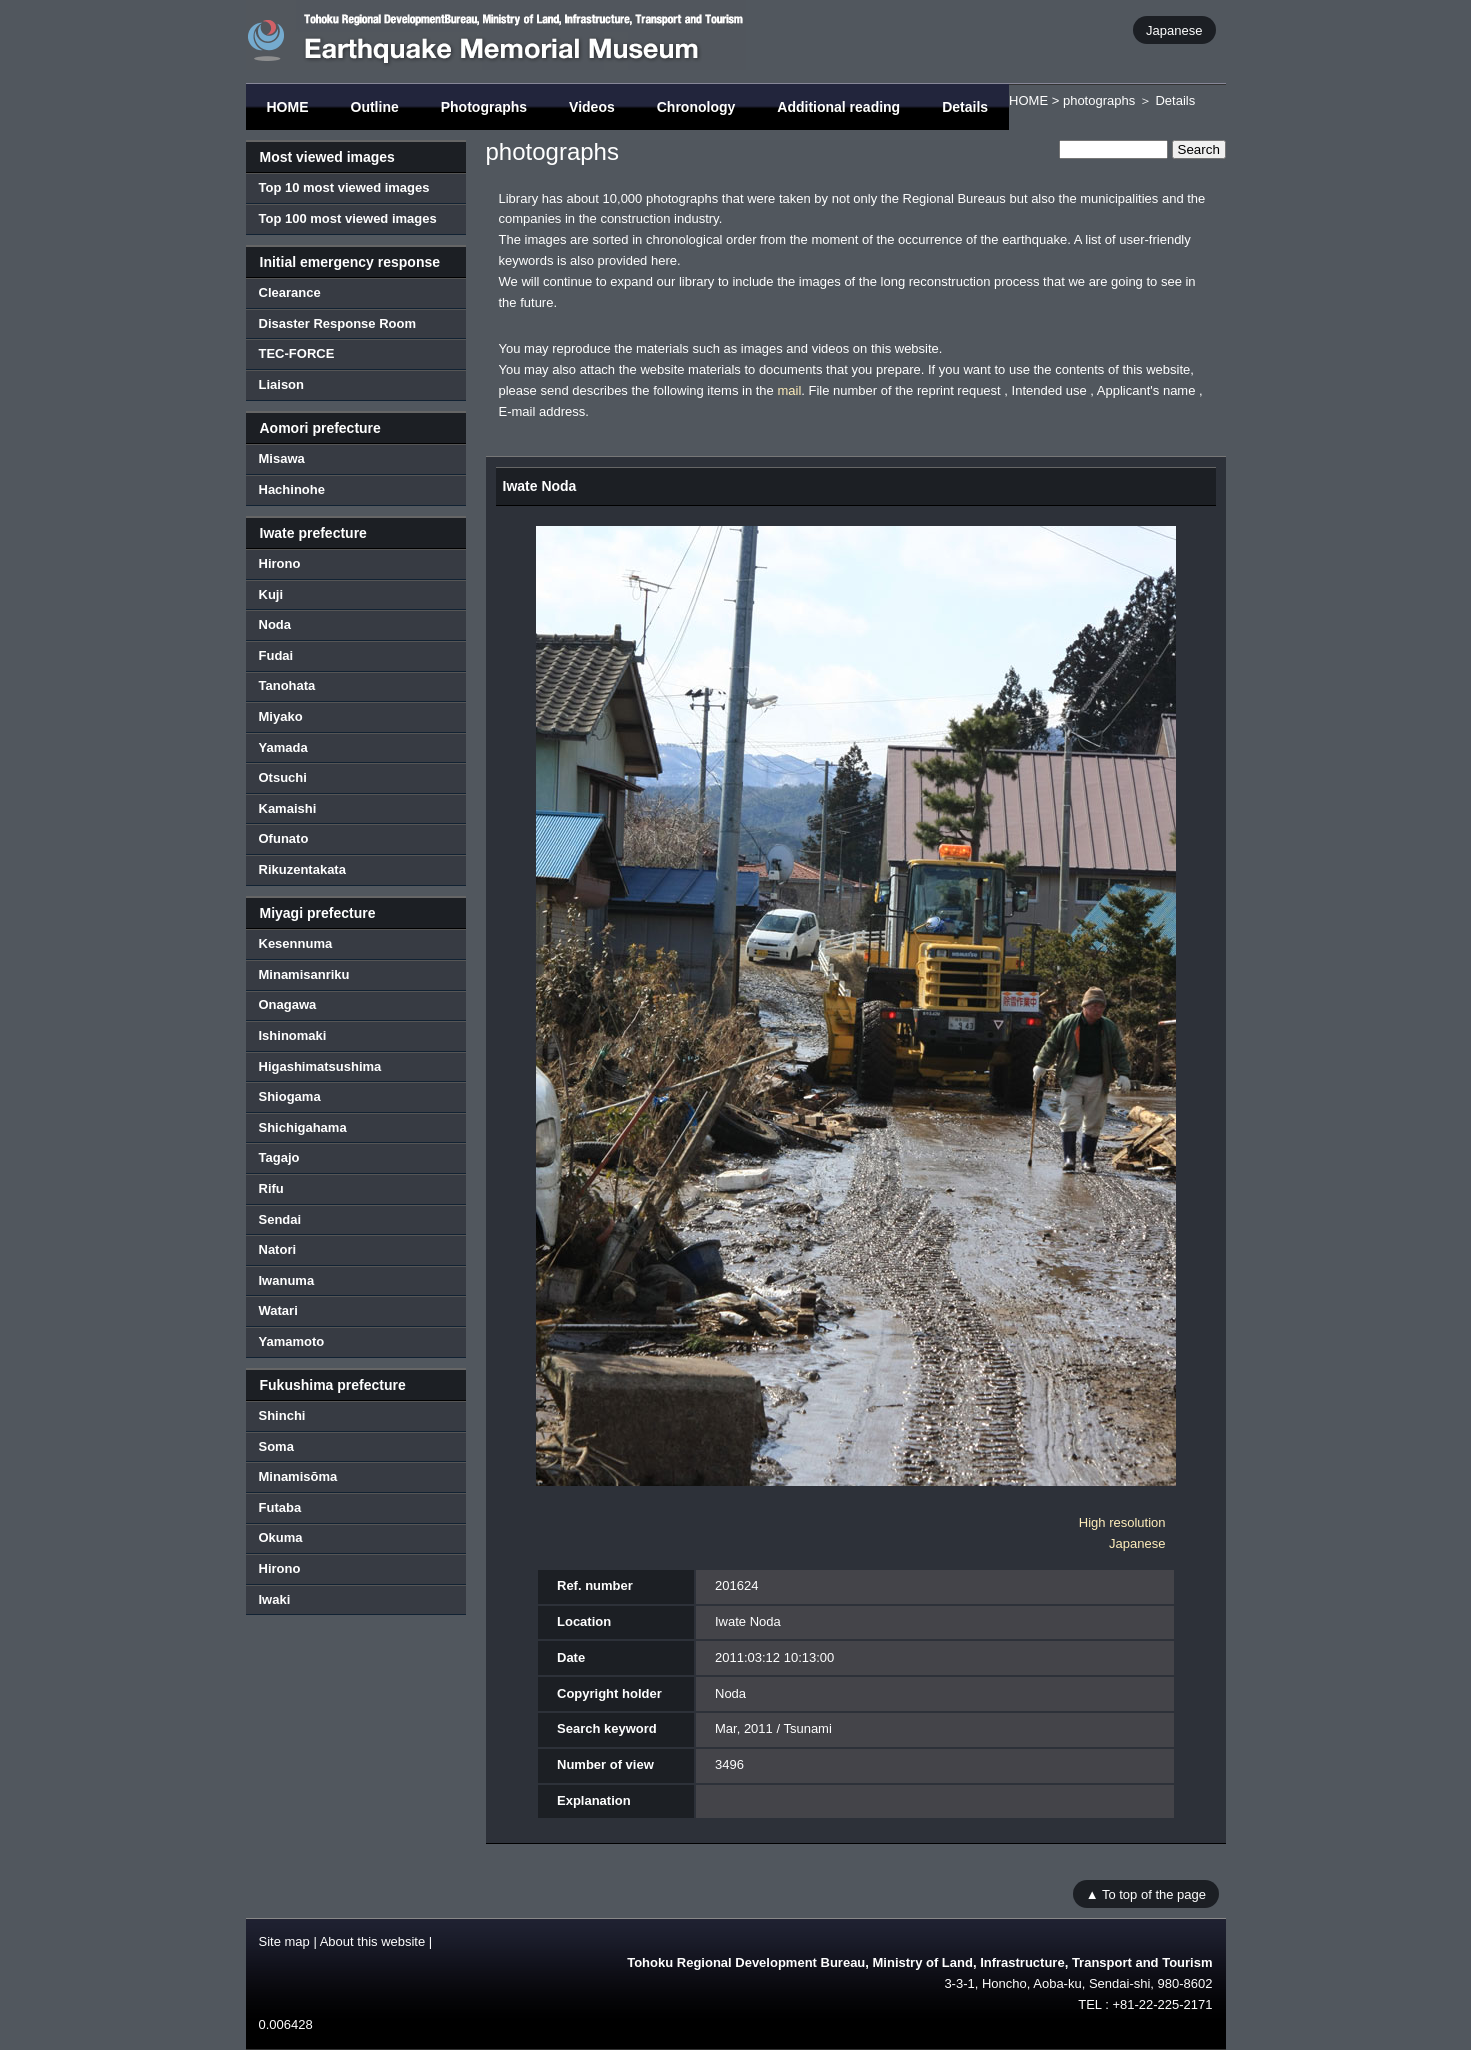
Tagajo (279, 1157)
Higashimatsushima (320, 1066)
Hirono (280, 563)
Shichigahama (303, 1127)
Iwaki (275, 1599)
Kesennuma (296, 943)
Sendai (280, 1219)
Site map (284, 1941)
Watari (278, 1310)
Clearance (290, 292)
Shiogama (290, 1096)
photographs (1099, 100)
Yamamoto (292, 1341)
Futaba (280, 1507)
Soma (276, 1446)
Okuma (281, 1537)
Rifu (271, 1188)
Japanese (1174, 29)
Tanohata (287, 685)
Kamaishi (288, 808)
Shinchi (282, 1415)
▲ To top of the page (1146, 1893)
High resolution (1122, 1522)
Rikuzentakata (302, 869)
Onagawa (288, 1004)
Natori (278, 1249)
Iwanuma (287, 1280)
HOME (288, 107)
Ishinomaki (293, 1035)
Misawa (282, 458)
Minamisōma (298, 1476)
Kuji (271, 594)
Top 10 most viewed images (344, 187)
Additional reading (838, 107)
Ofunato (284, 838)
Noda (275, 624)
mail (789, 390)
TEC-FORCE (297, 353)
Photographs (484, 107)
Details (965, 107)
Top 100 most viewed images (348, 218)
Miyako (281, 716)
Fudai (276, 655)
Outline (375, 107)
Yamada (283, 747)
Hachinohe (292, 489)
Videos (592, 107)
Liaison (282, 384)
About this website (373, 1941)
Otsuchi (283, 777)
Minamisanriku (304, 974)
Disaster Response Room (338, 323)
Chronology (696, 107)
